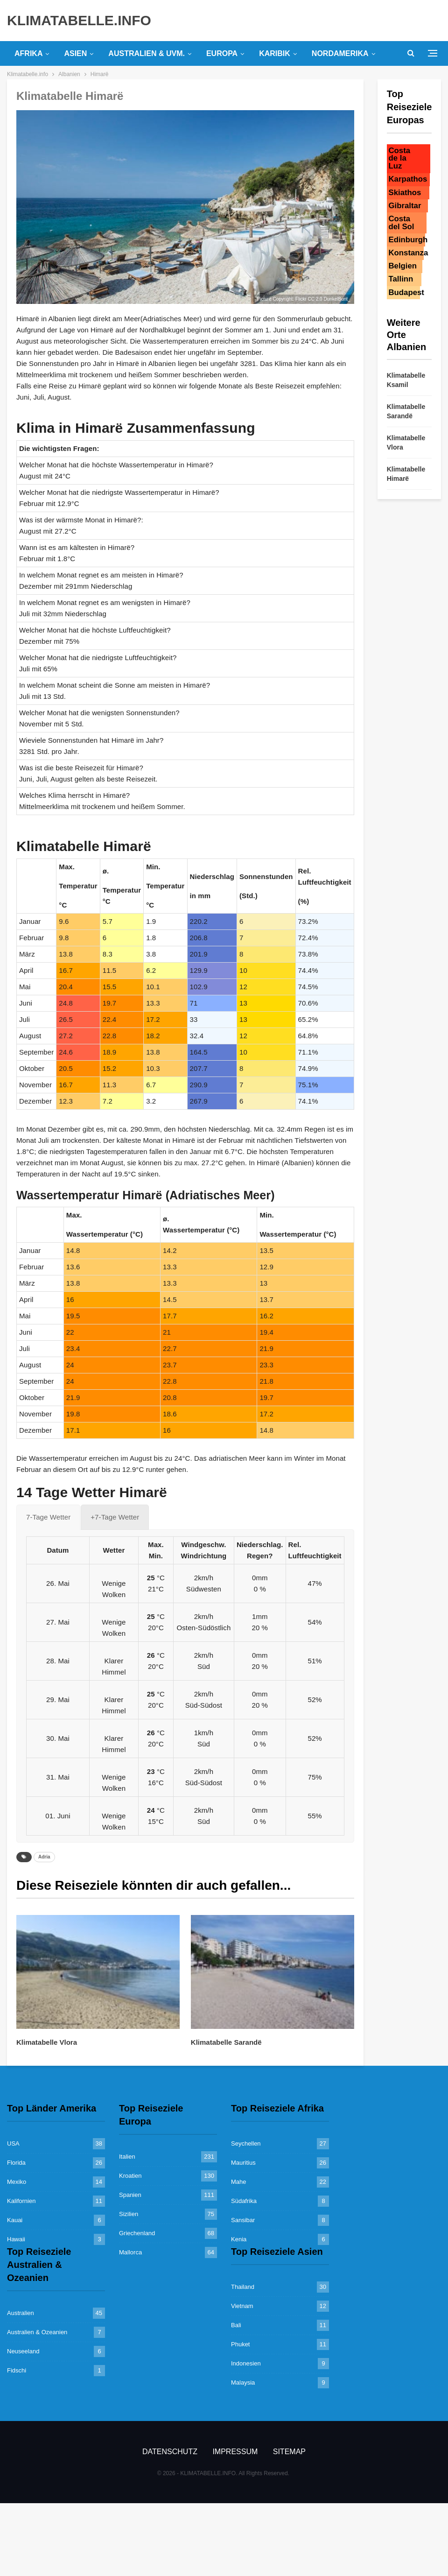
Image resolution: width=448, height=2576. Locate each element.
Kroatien (130, 2175)
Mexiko (16, 2181)
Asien (75, 53)
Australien (20, 2312)
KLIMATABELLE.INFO (79, 20)
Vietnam (242, 2305)
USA (13, 2143)
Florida (16, 2162)
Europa (222, 53)
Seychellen (246, 2143)
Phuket (240, 2344)
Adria (44, 1856)
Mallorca (130, 2252)
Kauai (14, 2220)
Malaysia (243, 2382)
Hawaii (16, 2239)
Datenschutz (169, 2452)
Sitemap (289, 2452)
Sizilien (128, 2213)
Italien (127, 2156)
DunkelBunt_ (336, 299)
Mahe (238, 2181)
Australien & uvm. (146, 53)
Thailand (242, 2286)
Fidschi (16, 2370)
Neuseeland (23, 2351)
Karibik (274, 53)
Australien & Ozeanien (37, 2332)
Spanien (130, 2194)
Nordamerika (340, 53)
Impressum (235, 2452)
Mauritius (243, 2162)
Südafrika (244, 2200)
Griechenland (137, 2233)
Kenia (238, 2239)
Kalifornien (21, 2200)
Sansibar (243, 2220)
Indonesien (246, 2363)
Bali (236, 2325)
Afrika (28, 53)
